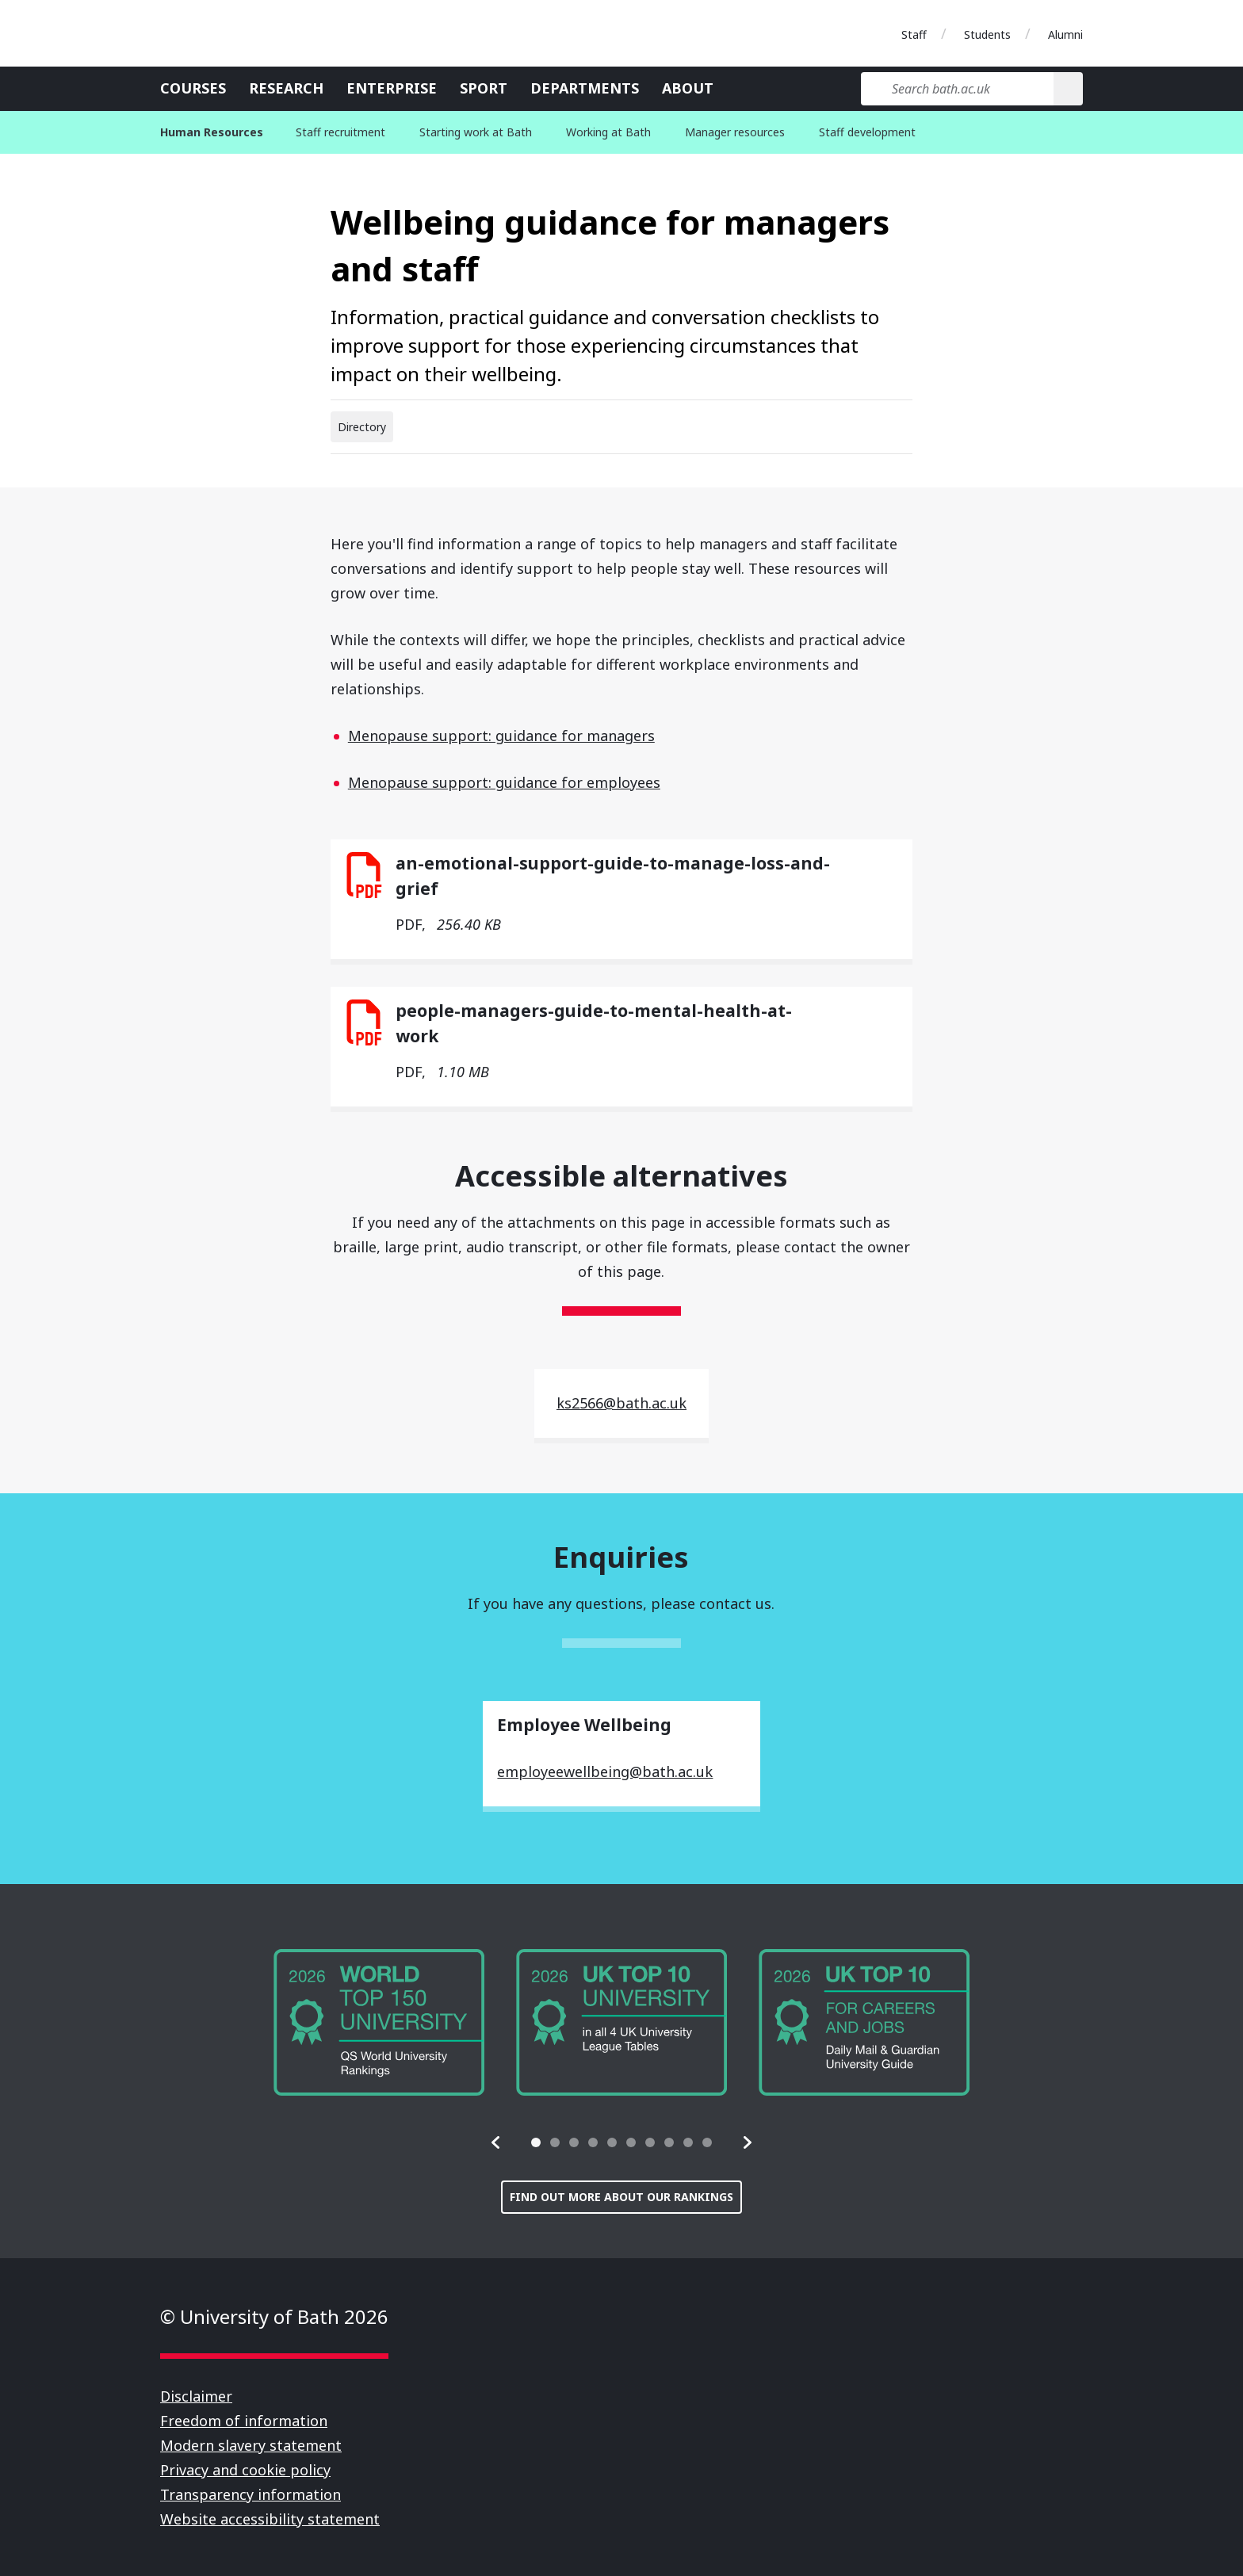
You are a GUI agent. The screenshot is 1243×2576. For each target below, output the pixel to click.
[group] (378, 2022)
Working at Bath (608, 132)
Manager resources (735, 132)
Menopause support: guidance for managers (501, 735)
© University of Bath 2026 (274, 2316)
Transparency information (250, 2494)
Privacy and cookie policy (245, 2469)
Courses (193, 87)
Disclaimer (196, 2396)
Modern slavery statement (251, 2445)
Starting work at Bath (475, 132)
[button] (496, 2142)
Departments (584, 87)
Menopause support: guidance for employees (504, 782)
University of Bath (231, 33)
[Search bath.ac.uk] (957, 88)
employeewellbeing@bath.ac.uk (605, 1771)
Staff (914, 34)
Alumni (1065, 34)
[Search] (1068, 88)
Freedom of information (243, 2420)
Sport (483, 87)
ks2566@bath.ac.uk (621, 1402)
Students (987, 34)
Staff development (867, 132)
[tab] (536, 2142)
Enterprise (391, 87)
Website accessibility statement (270, 2518)
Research (286, 87)
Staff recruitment (340, 132)
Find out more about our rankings (621, 2196)
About (687, 87)
